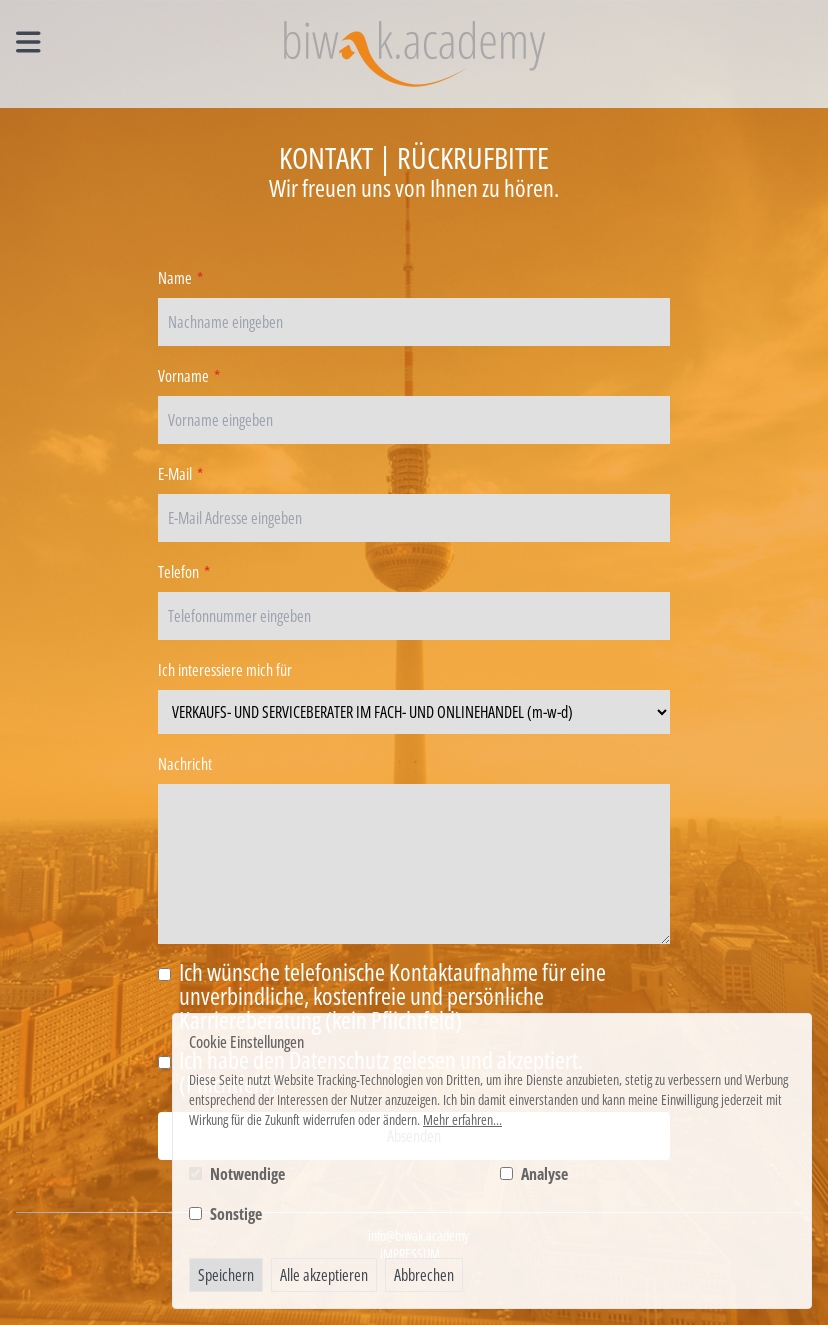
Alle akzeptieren (324, 1275)
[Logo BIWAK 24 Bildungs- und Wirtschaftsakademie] (414, 54)
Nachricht (185, 764)
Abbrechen (424, 1275)
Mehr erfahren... (462, 1119)
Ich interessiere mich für (225, 670)
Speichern (226, 1275)
